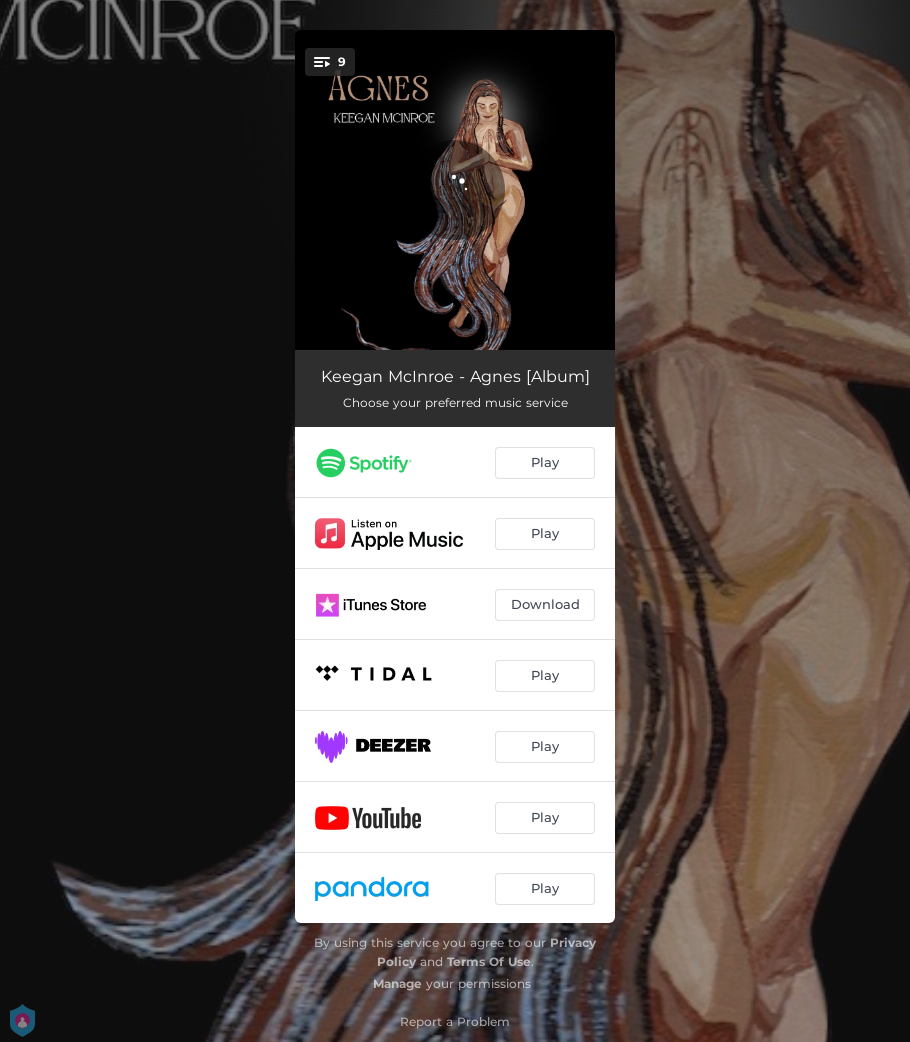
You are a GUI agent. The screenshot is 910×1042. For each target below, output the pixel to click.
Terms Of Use (489, 961)
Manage (397, 983)
